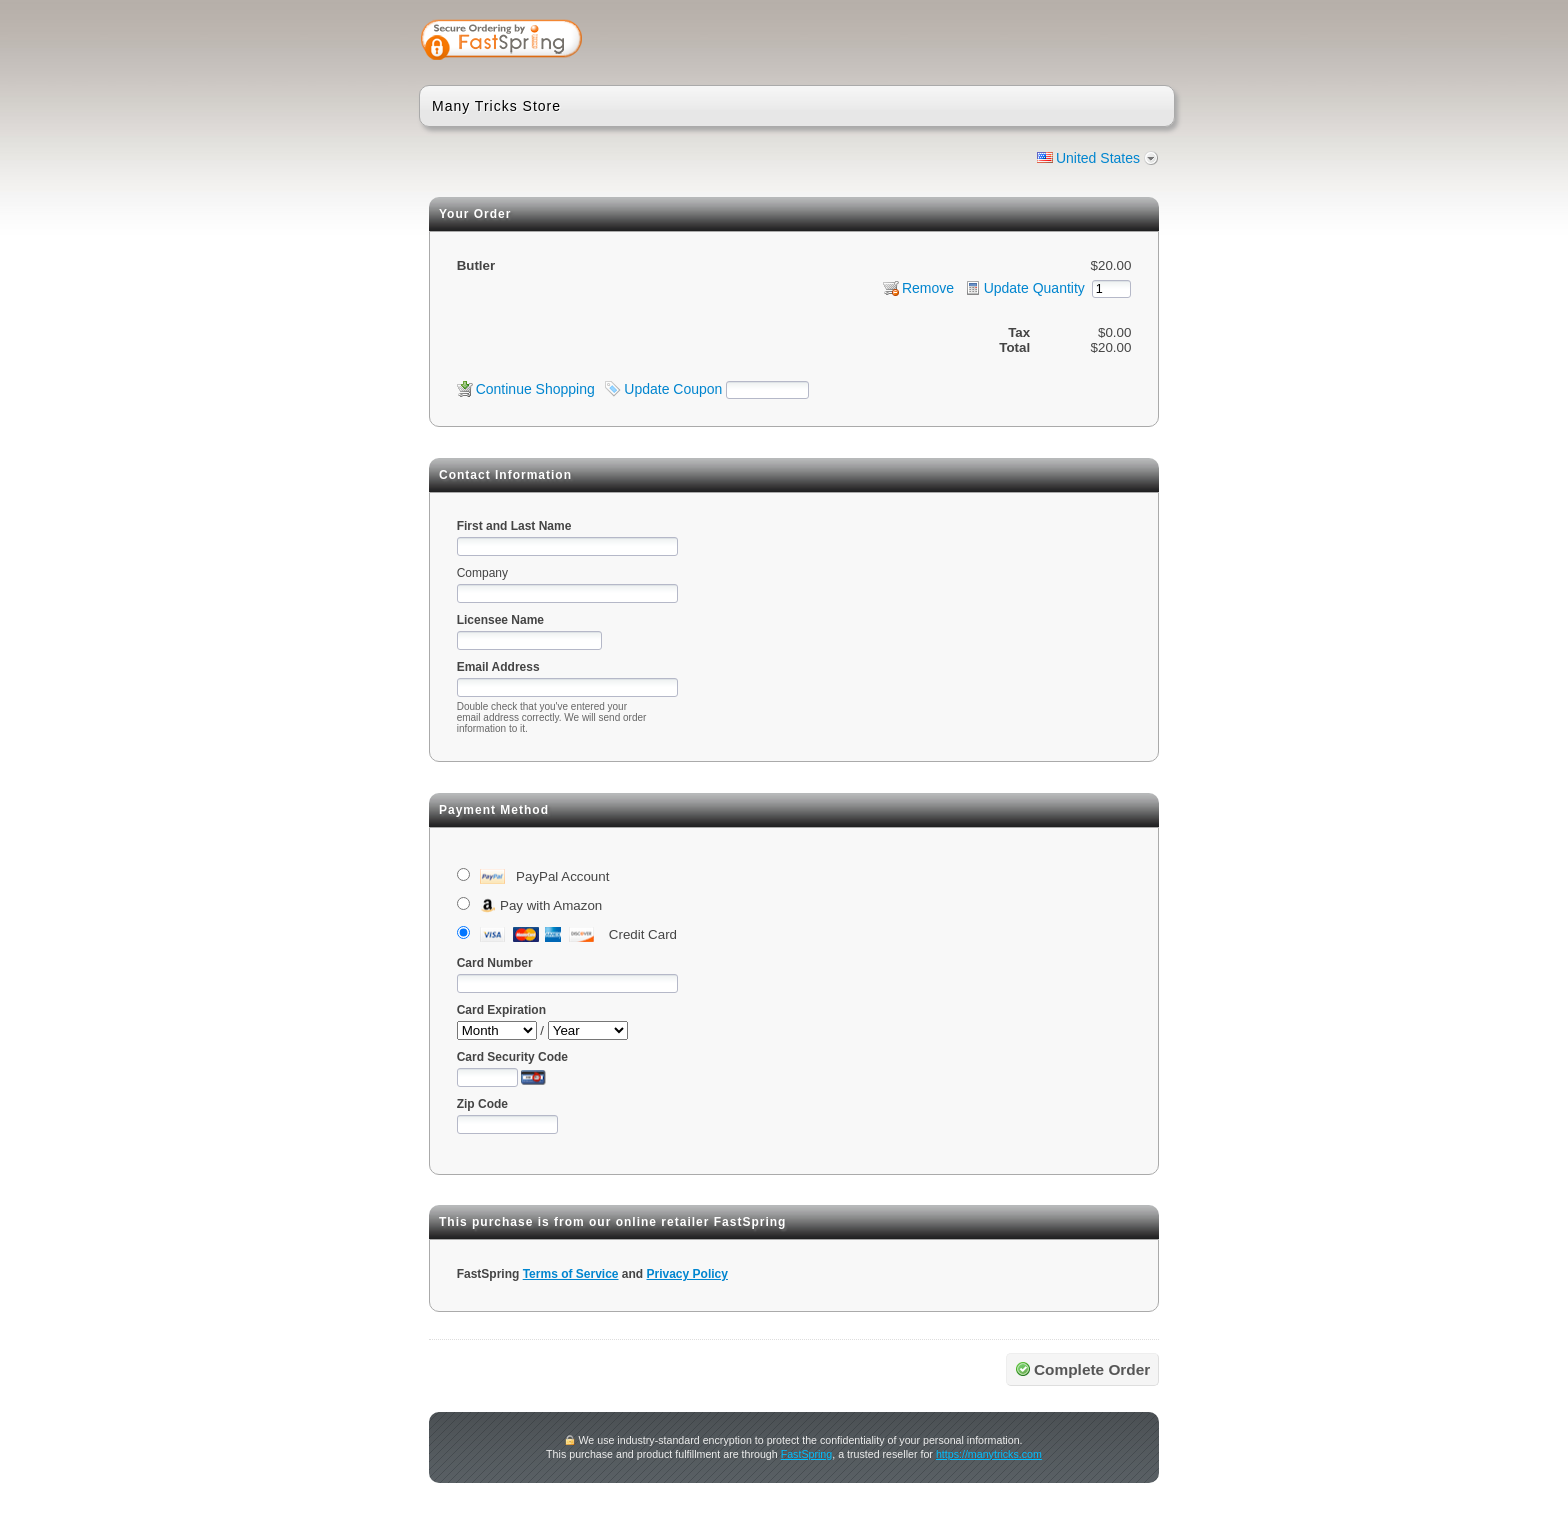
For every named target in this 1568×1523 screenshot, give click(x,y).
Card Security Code (512, 1057)
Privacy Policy (687, 1274)
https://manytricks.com (989, 1454)
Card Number (495, 963)
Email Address (498, 667)
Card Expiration (501, 1010)
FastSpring (807, 1454)
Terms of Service (571, 1274)
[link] (1081, 42)
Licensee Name (500, 620)
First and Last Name (514, 526)
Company (482, 573)
